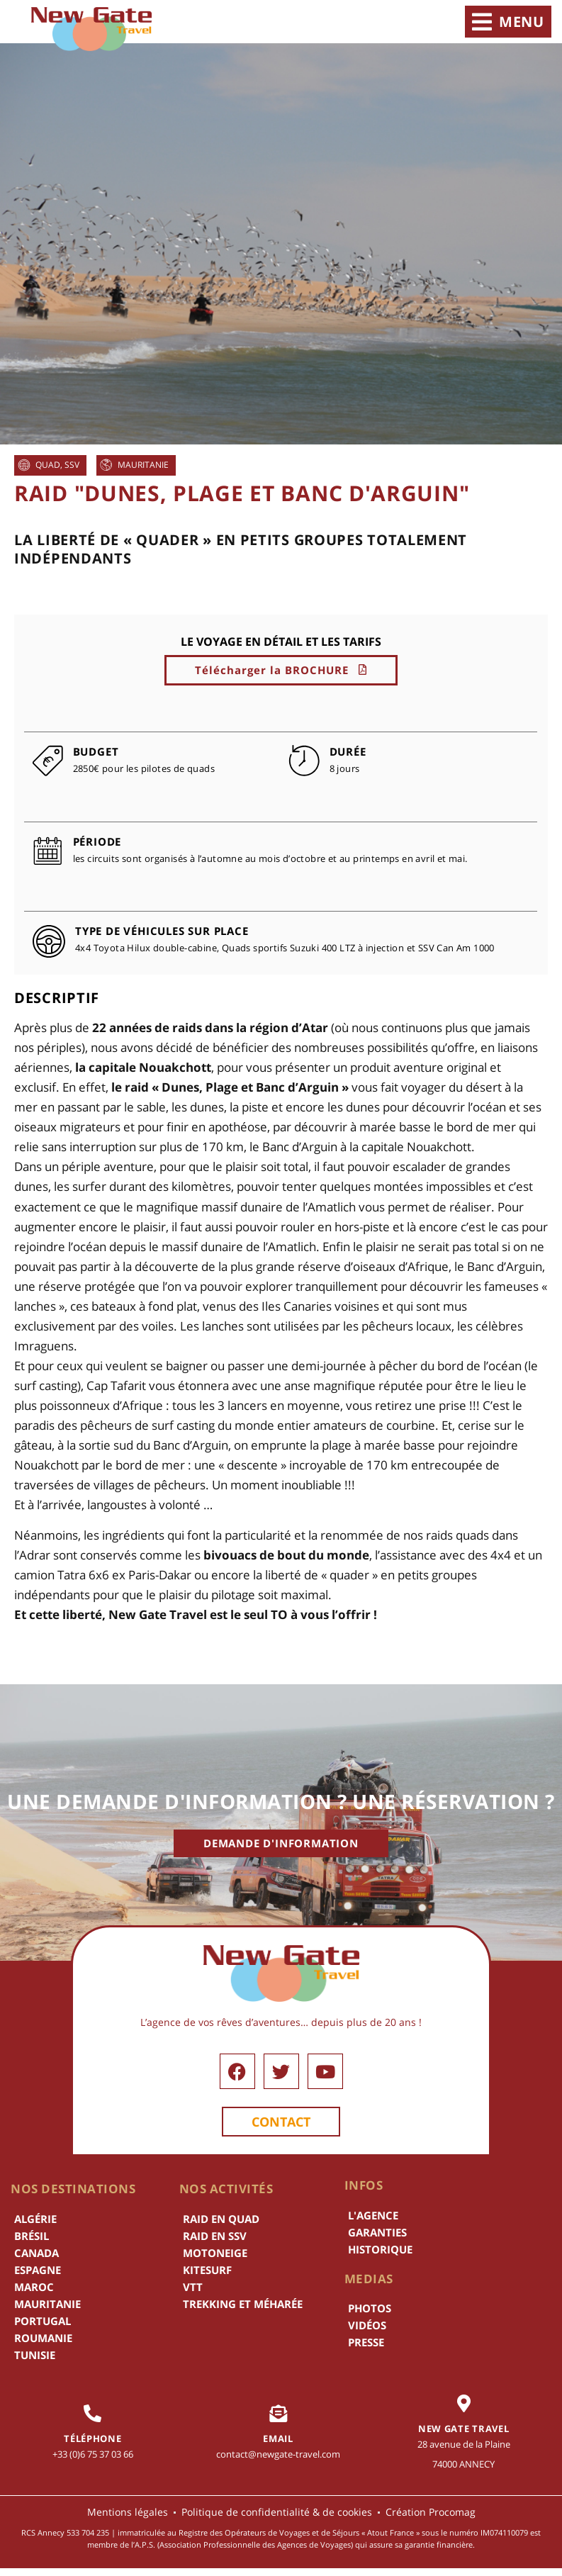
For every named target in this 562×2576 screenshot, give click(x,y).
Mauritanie (143, 465)
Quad (47, 465)
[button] (508, 22)
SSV (71, 465)
